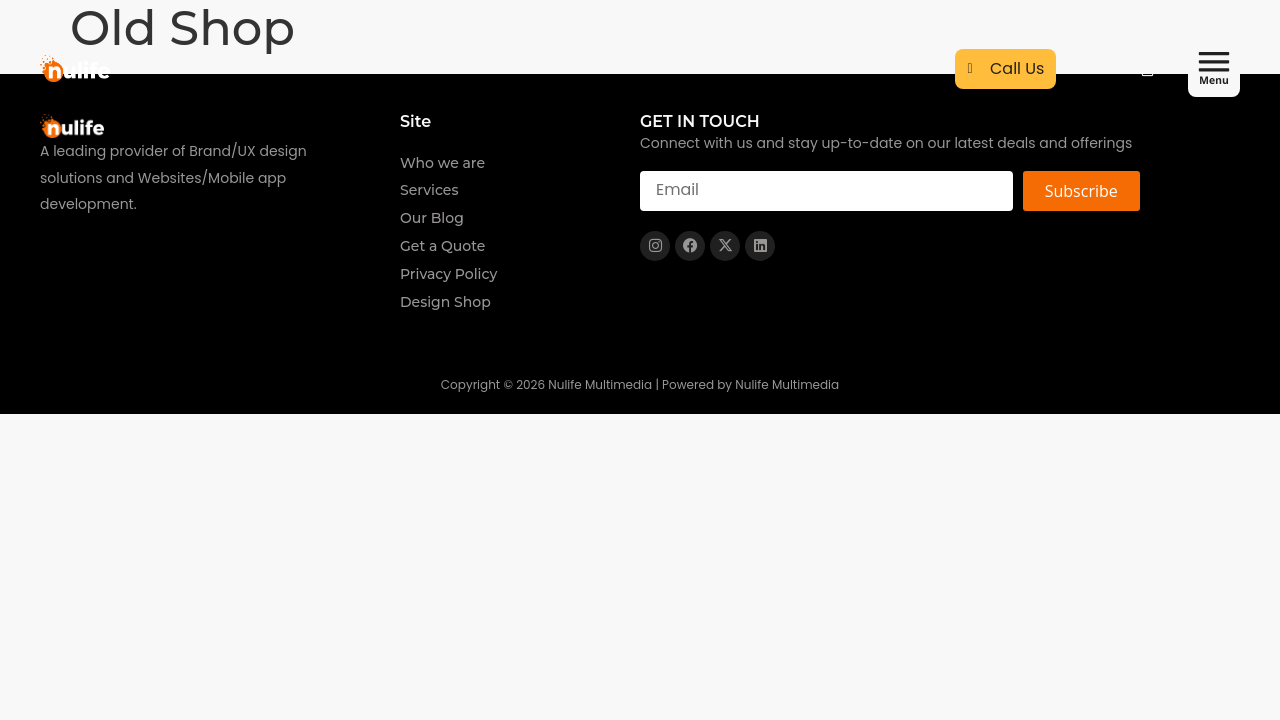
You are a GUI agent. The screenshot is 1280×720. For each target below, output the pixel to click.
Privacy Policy (448, 274)
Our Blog (432, 218)
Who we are (442, 163)
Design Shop (445, 302)
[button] (1214, 70)
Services (429, 190)
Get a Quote (442, 246)
